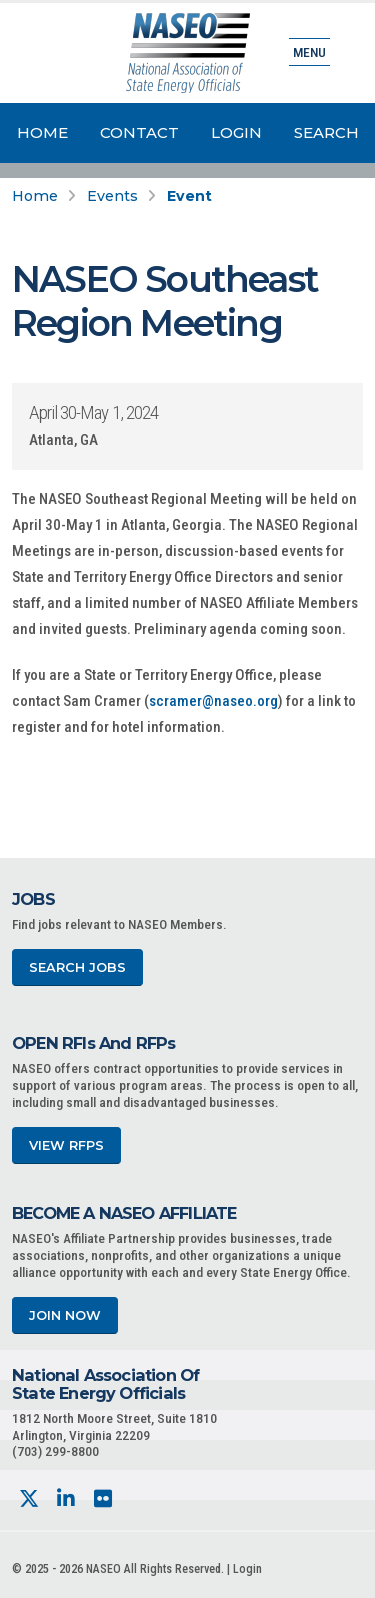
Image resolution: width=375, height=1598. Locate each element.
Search (326, 132)
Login (236, 132)
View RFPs (66, 1145)
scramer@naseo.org (213, 701)
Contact (139, 132)
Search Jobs (77, 967)
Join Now (65, 1315)
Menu (309, 52)
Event (189, 196)
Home (42, 132)
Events (112, 196)
